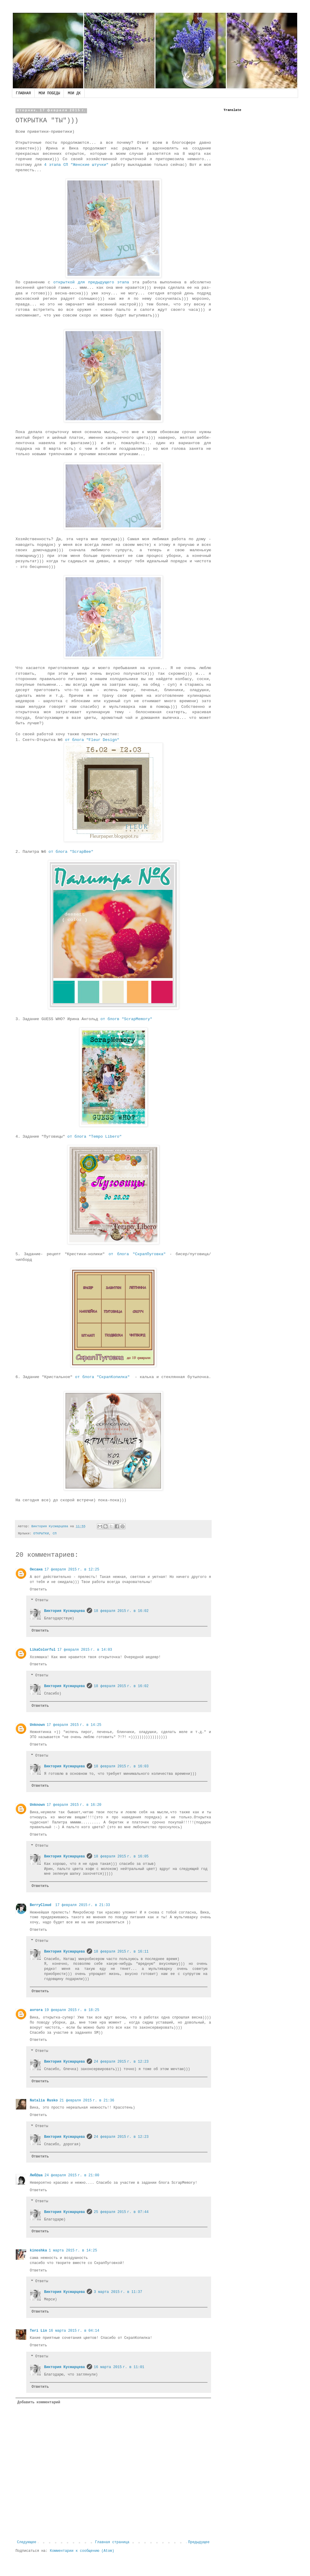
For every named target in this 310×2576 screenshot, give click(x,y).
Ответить (38, 1589)
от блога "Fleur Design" (92, 740)
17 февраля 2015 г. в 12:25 (71, 1569)
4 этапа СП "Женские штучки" (76, 165)
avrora (36, 2010)
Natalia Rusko (44, 2100)
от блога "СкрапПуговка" (137, 1254)
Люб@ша (36, 2175)
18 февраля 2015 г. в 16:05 (121, 1856)
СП (55, 1533)
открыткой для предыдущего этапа (91, 282)
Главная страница (112, 2542)
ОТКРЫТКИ (41, 1533)
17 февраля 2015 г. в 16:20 (73, 1805)
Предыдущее (199, 2542)
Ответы (41, 1601)
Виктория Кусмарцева (64, 1611)
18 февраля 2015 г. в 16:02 (121, 1611)
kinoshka (38, 2250)
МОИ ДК (74, 93)
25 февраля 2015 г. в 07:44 (121, 2212)
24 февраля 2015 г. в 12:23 (121, 2062)
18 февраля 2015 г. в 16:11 (121, 1952)
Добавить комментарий (38, 2402)
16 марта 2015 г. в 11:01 (119, 2367)
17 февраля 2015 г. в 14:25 (73, 1725)
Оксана (36, 1569)
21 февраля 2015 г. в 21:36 (87, 2100)
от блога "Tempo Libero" (94, 1136)
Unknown (37, 1725)
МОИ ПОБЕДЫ (49, 93)
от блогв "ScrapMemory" (126, 1019)
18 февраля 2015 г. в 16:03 (121, 1766)
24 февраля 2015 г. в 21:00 (71, 2175)
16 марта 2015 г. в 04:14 (74, 2331)
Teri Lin (38, 2331)
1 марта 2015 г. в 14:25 (73, 2250)
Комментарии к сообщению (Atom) (82, 2551)
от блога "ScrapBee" (71, 852)
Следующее (26, 2542)
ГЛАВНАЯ (23, 93)
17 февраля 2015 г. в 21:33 (82, 1905)
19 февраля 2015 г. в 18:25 (71, 2010)
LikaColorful (42, 1650)
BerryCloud (41, 1905)
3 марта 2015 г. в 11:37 (118, 2292)
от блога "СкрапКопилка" (102, 1377)
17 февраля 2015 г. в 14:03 (84, 1650)
